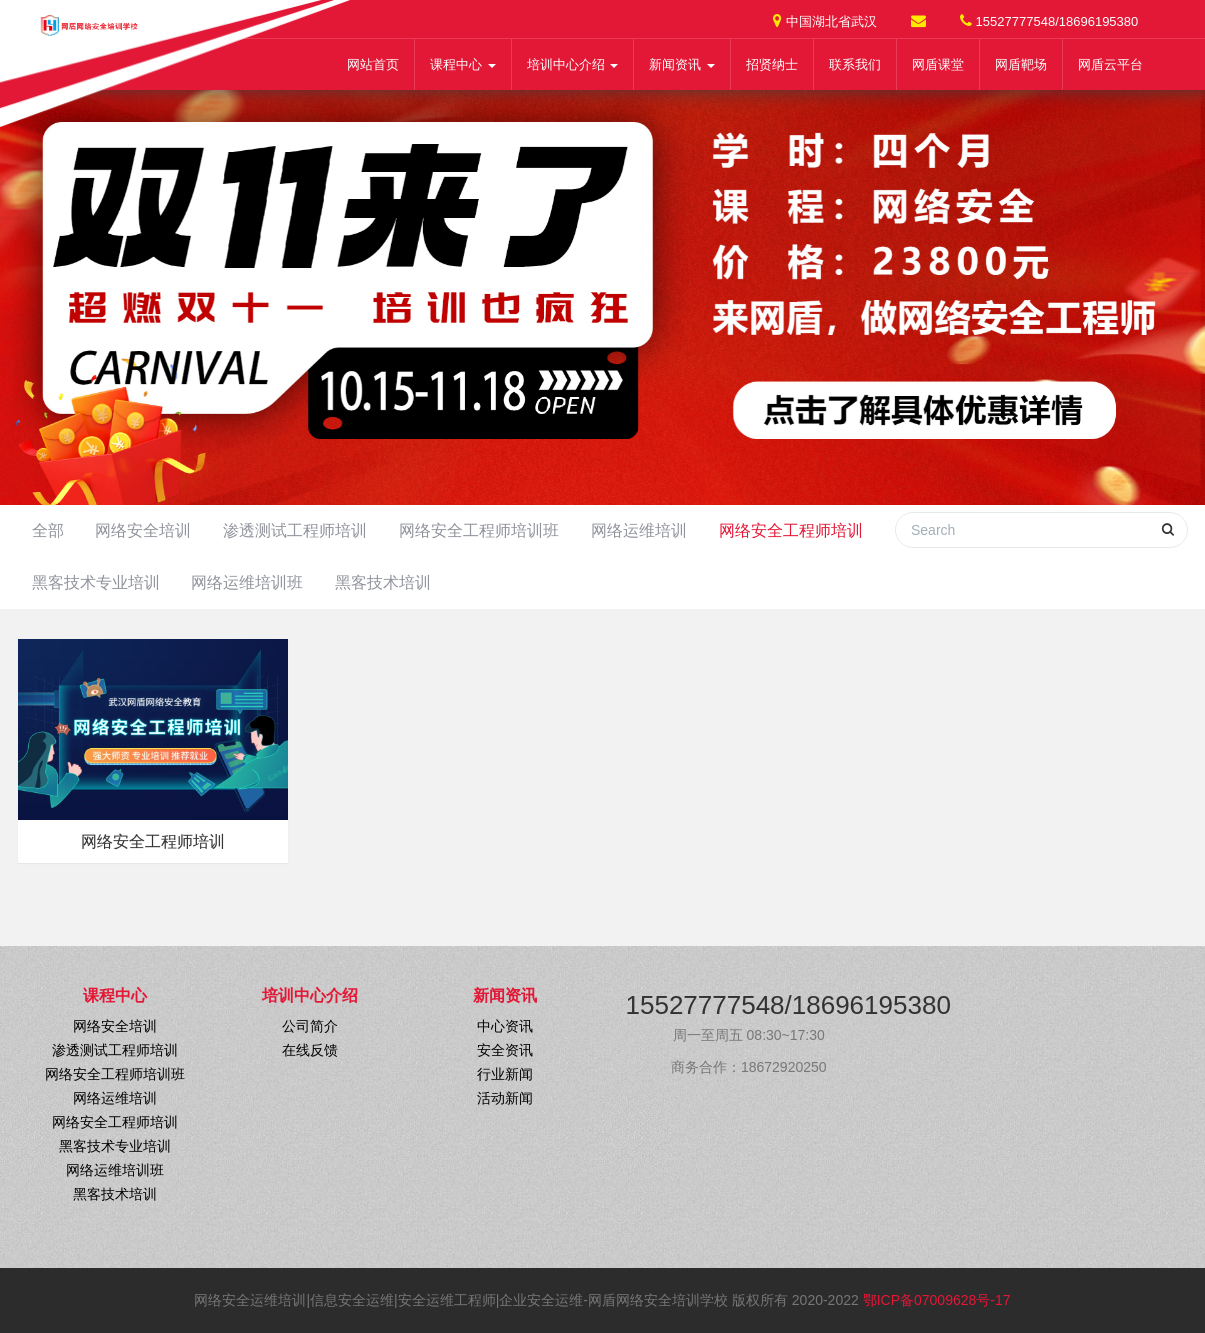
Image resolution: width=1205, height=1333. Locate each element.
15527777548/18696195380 (1049, 20)
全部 (48, 530)
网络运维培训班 (247, 582)
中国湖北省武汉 (825, 20)
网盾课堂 (938, 64)
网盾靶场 (1021, 64)
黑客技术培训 (383, 582)
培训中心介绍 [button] (573, 64)
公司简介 (310, 1026)
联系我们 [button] (855, 64)
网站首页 (373, 64)
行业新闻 (505, 1074)
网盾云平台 (1110, 64)
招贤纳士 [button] (772, 64)
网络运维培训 (639, 530)
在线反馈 (310, 1050)
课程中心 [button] (463, 64)
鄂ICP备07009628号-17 (937, 1300)
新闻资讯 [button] (682, 64)
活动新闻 (505, 1098)
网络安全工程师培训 (791, 530)
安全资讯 (505, 1050)
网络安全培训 (143, 530)
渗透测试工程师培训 (295, 530)
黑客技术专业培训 (96, 582)
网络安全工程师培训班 (479, 530)
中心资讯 (505, 1026)
